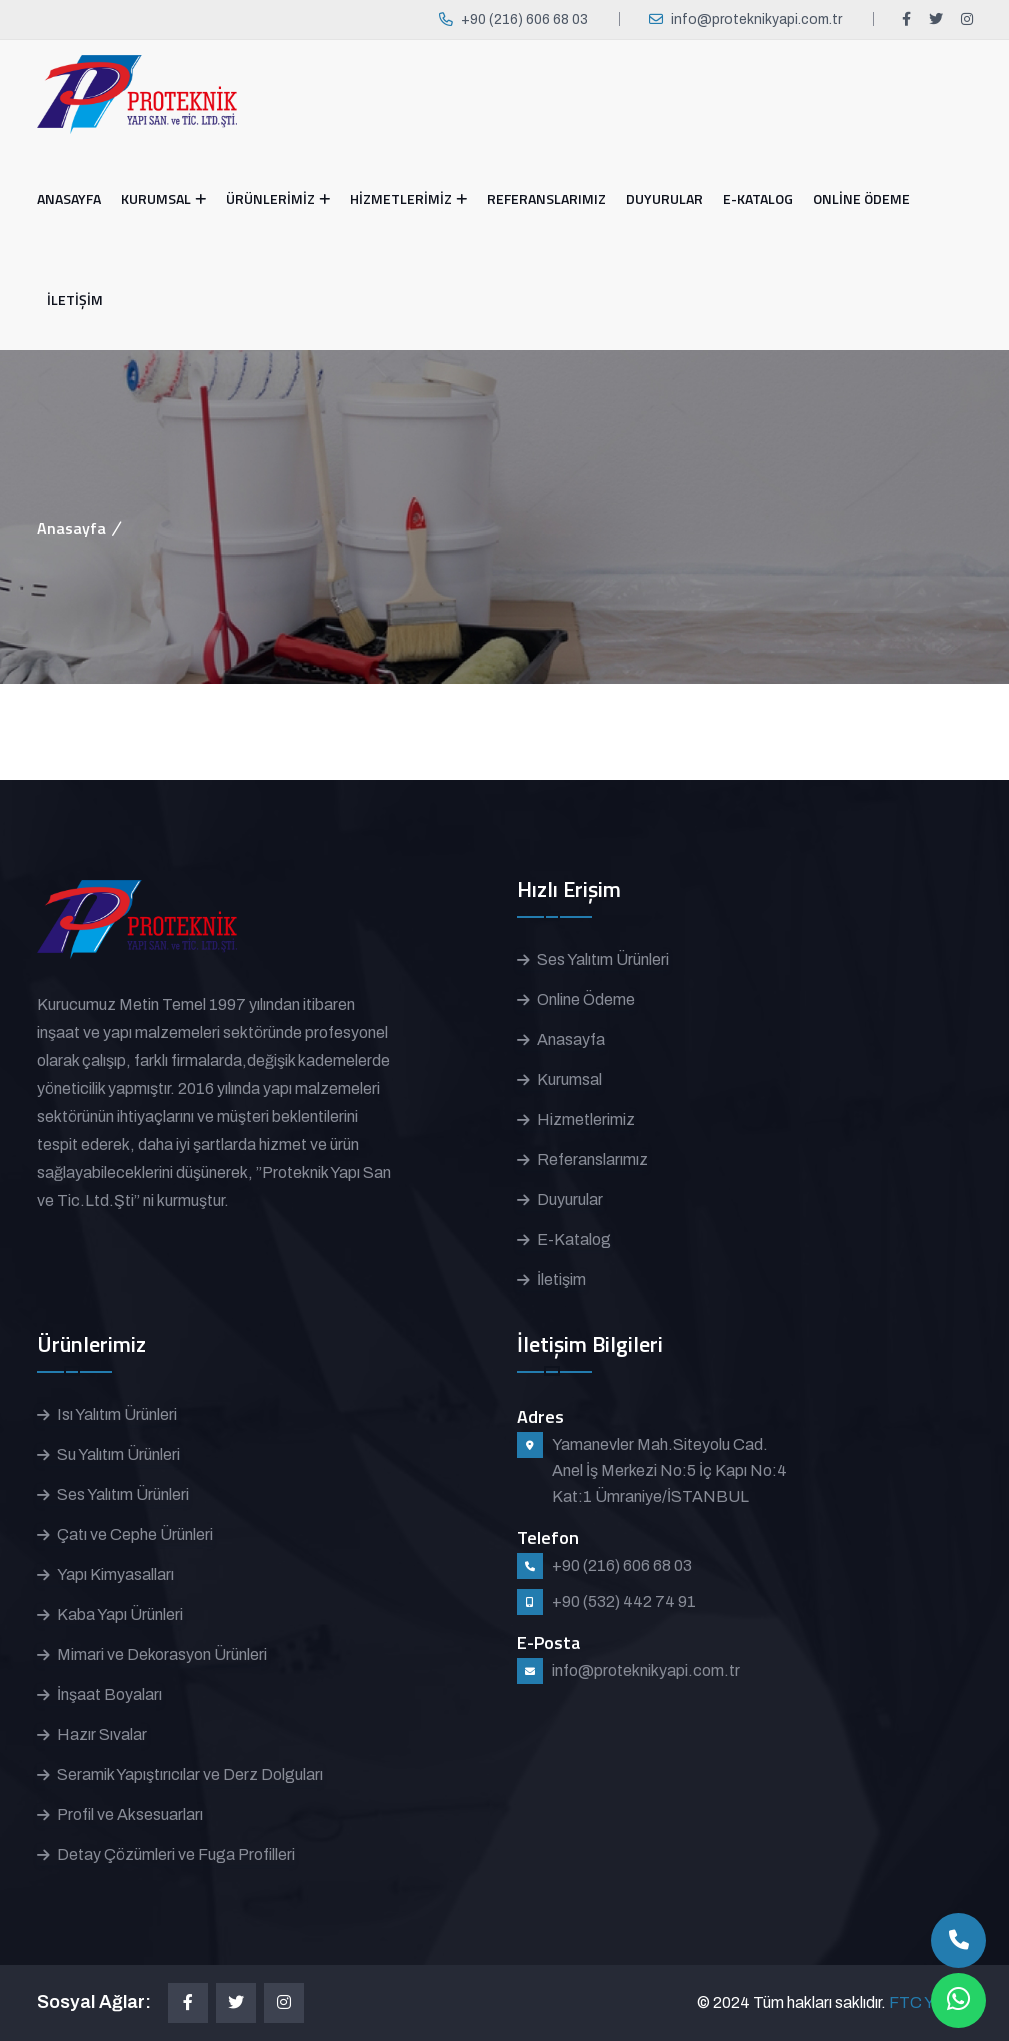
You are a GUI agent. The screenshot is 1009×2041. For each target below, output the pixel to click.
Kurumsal (569, 1079)
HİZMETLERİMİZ (401, 198)
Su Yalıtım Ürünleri (118, 1454)
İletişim (561, 1279)
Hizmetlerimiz (586, 1119)
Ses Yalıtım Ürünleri (603, 959)
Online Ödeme (586, 999)
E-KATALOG (758, 198)
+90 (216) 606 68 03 (524, 19)
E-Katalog (574, 1239)
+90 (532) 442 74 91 (624, 1601)
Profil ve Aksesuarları (130, 1814)
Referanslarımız (592, 1159)
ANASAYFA (69, 198)
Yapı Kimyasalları (115, 1574)
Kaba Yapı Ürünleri (120, 1614)
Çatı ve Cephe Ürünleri (135, 1534)
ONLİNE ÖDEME (861, 198)
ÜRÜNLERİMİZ (270, 198)
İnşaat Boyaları (109, 1694)
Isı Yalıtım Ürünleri (117, 1414)
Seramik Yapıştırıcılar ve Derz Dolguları (190, 1774)
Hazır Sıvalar (102, 1734)
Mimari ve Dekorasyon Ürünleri (162, 1654)
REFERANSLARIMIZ (546, 198)
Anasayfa (71, 528)
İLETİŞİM (75, 299)
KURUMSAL (156, 198)
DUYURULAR (664, 198)
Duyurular (570, 1199)
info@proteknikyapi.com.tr (756, 19)
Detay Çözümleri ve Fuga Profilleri (176, 1854)
